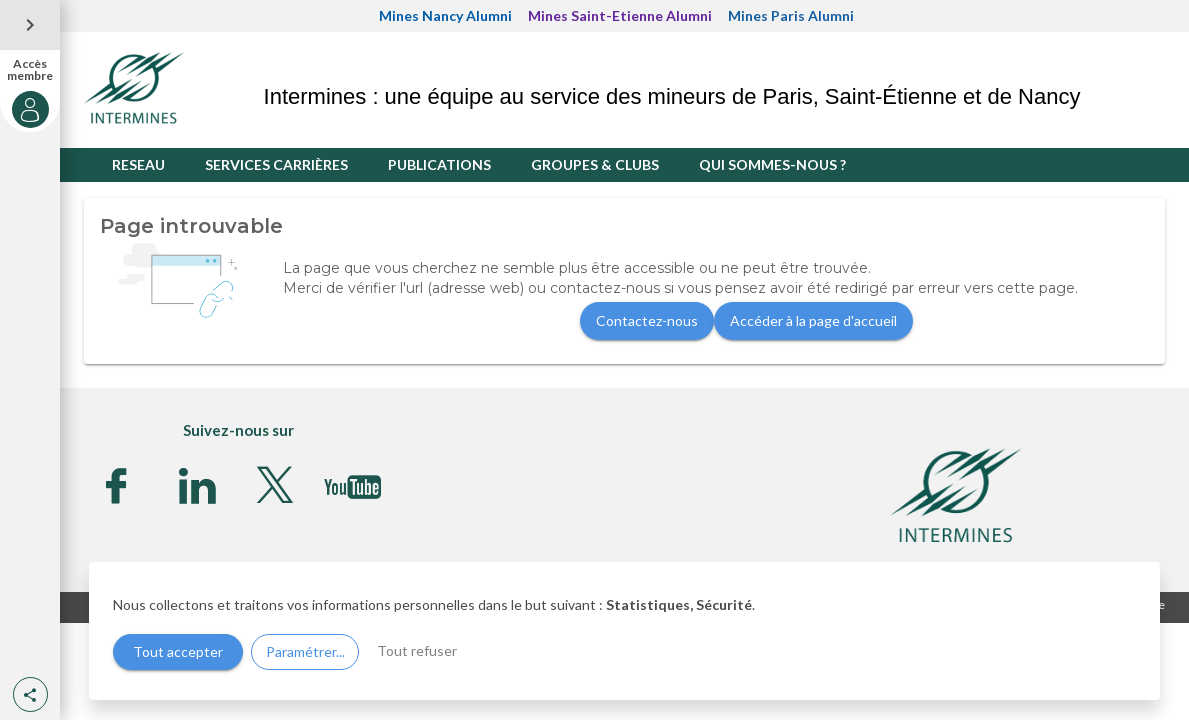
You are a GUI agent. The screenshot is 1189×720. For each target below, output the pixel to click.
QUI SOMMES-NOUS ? (772, 164)
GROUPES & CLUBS (595, 164)
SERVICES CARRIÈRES (276, 164)
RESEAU (138, 164)
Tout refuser (417, 650)
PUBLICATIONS (439, 164)
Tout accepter (178, 651)
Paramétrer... (305, 651)
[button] (30, 694)
